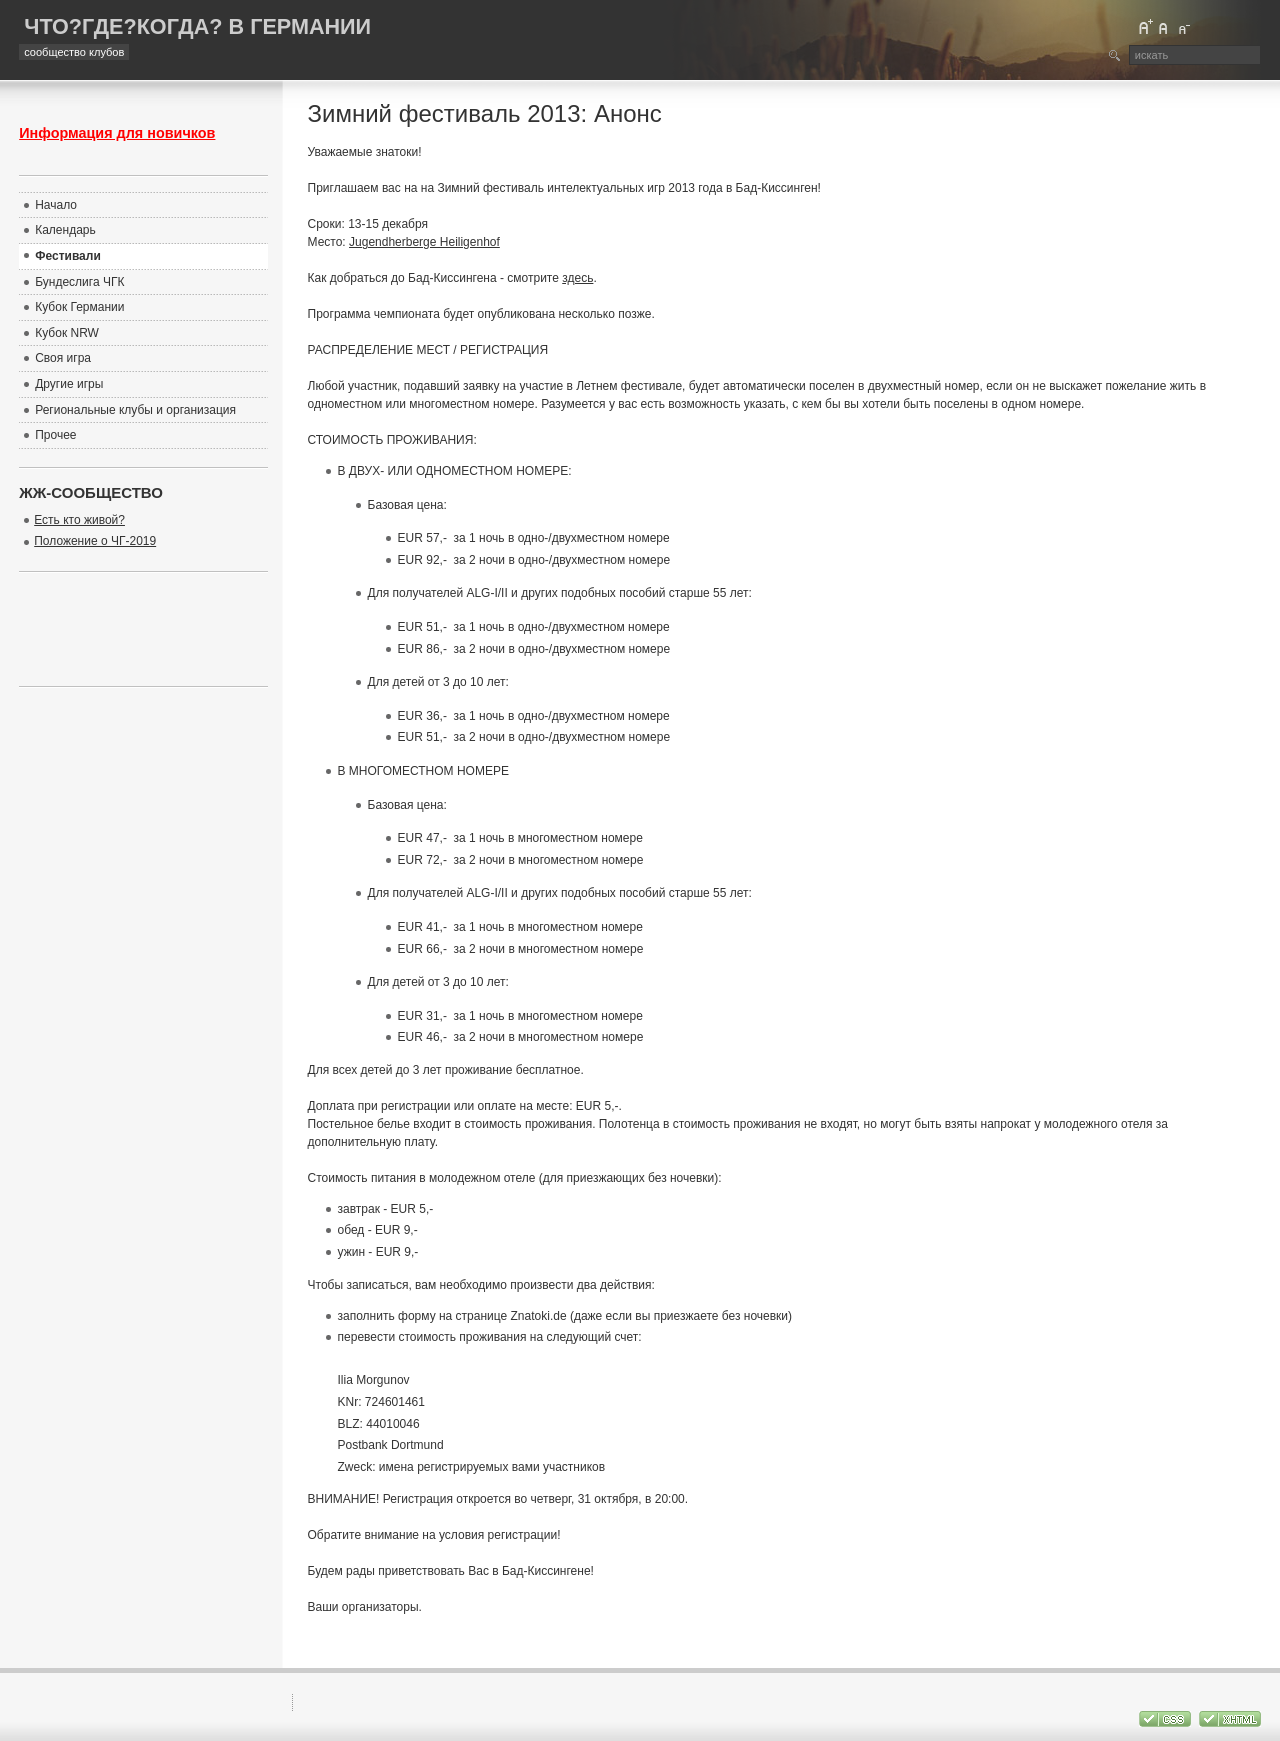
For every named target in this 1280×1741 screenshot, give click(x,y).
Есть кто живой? (79, 520)
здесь (577, 278)
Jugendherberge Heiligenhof (424, 242)
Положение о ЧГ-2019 (95, 541)
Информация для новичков (117, 133)
